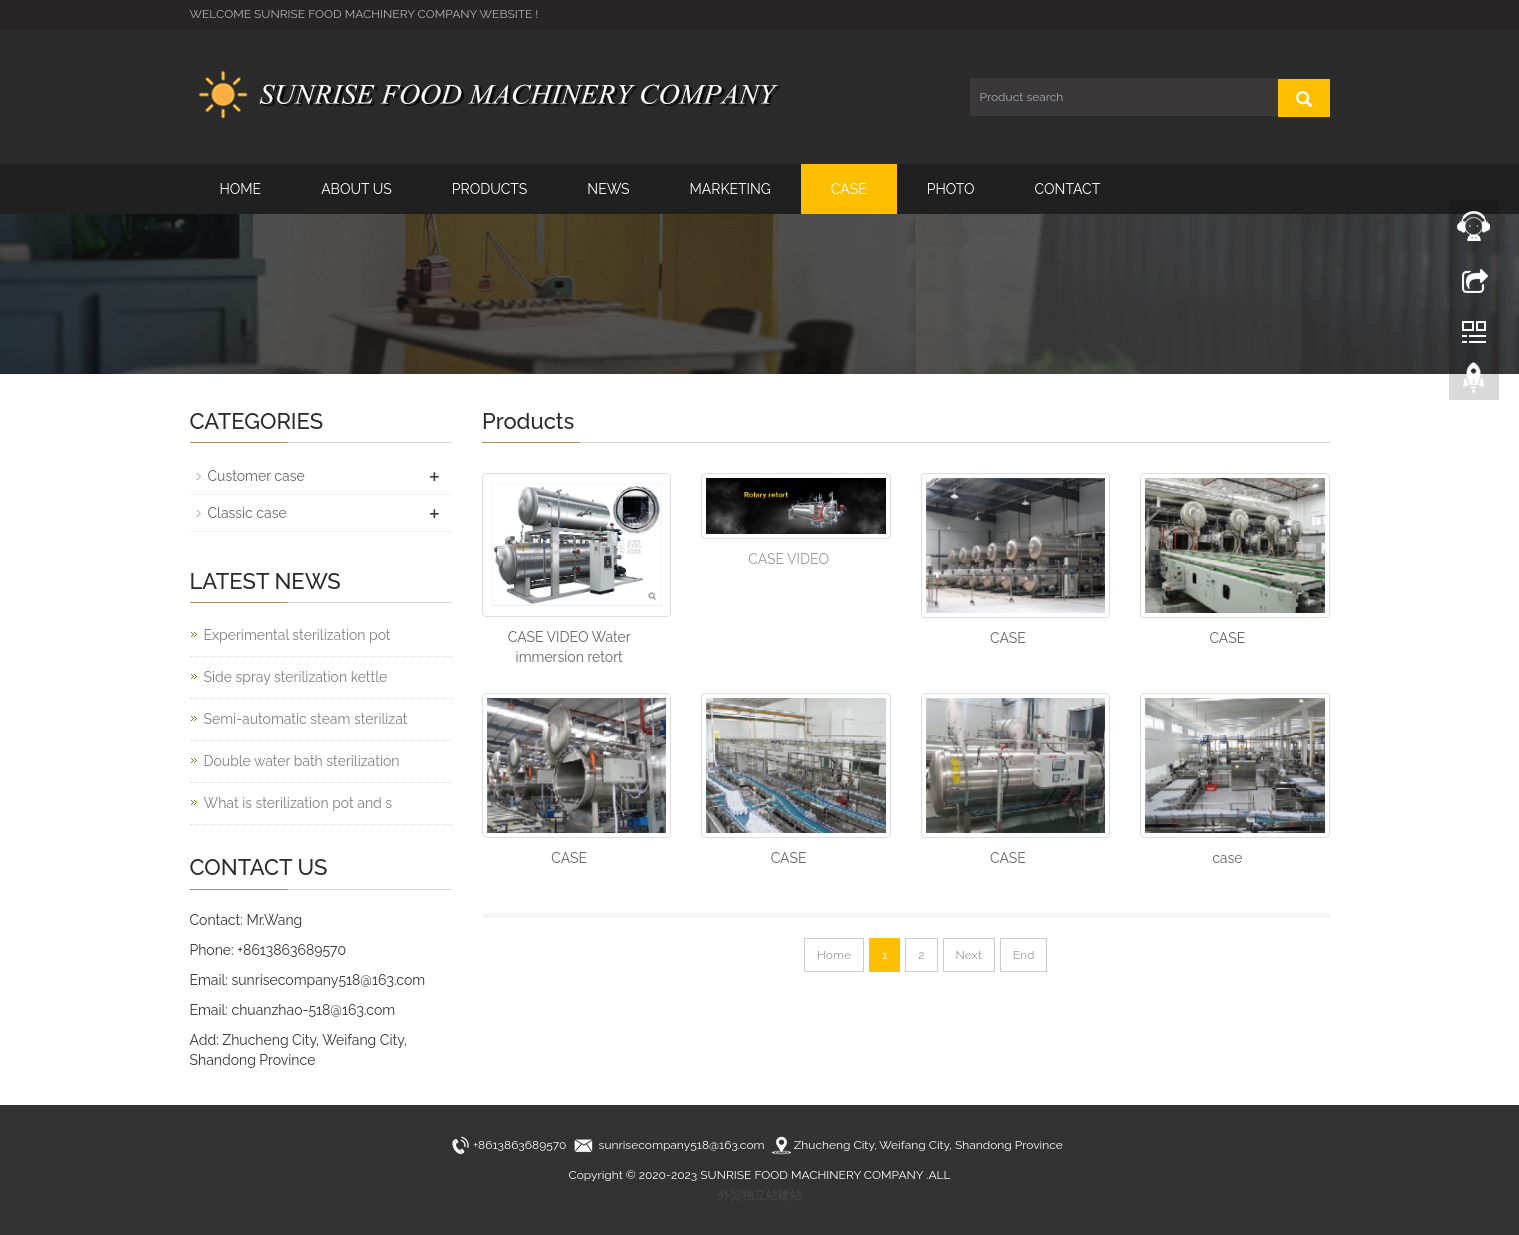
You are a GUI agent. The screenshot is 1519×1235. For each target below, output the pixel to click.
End (1024, 955)
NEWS (608, 189)
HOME (241, 189)
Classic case (247, 513)
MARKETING (730, 189)
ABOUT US (356, 189)
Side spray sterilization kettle (296, 677)
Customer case (256, 476)
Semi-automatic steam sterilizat (306, 719)
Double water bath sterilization (302, 761)
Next (969, 955)
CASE (849, 189)
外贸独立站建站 (760, 1195)
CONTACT (1068, 189)
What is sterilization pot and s (298, 803)
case (1227, 858)
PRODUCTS (490, 189)
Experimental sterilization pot (297, 635)
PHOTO (951, 189)
